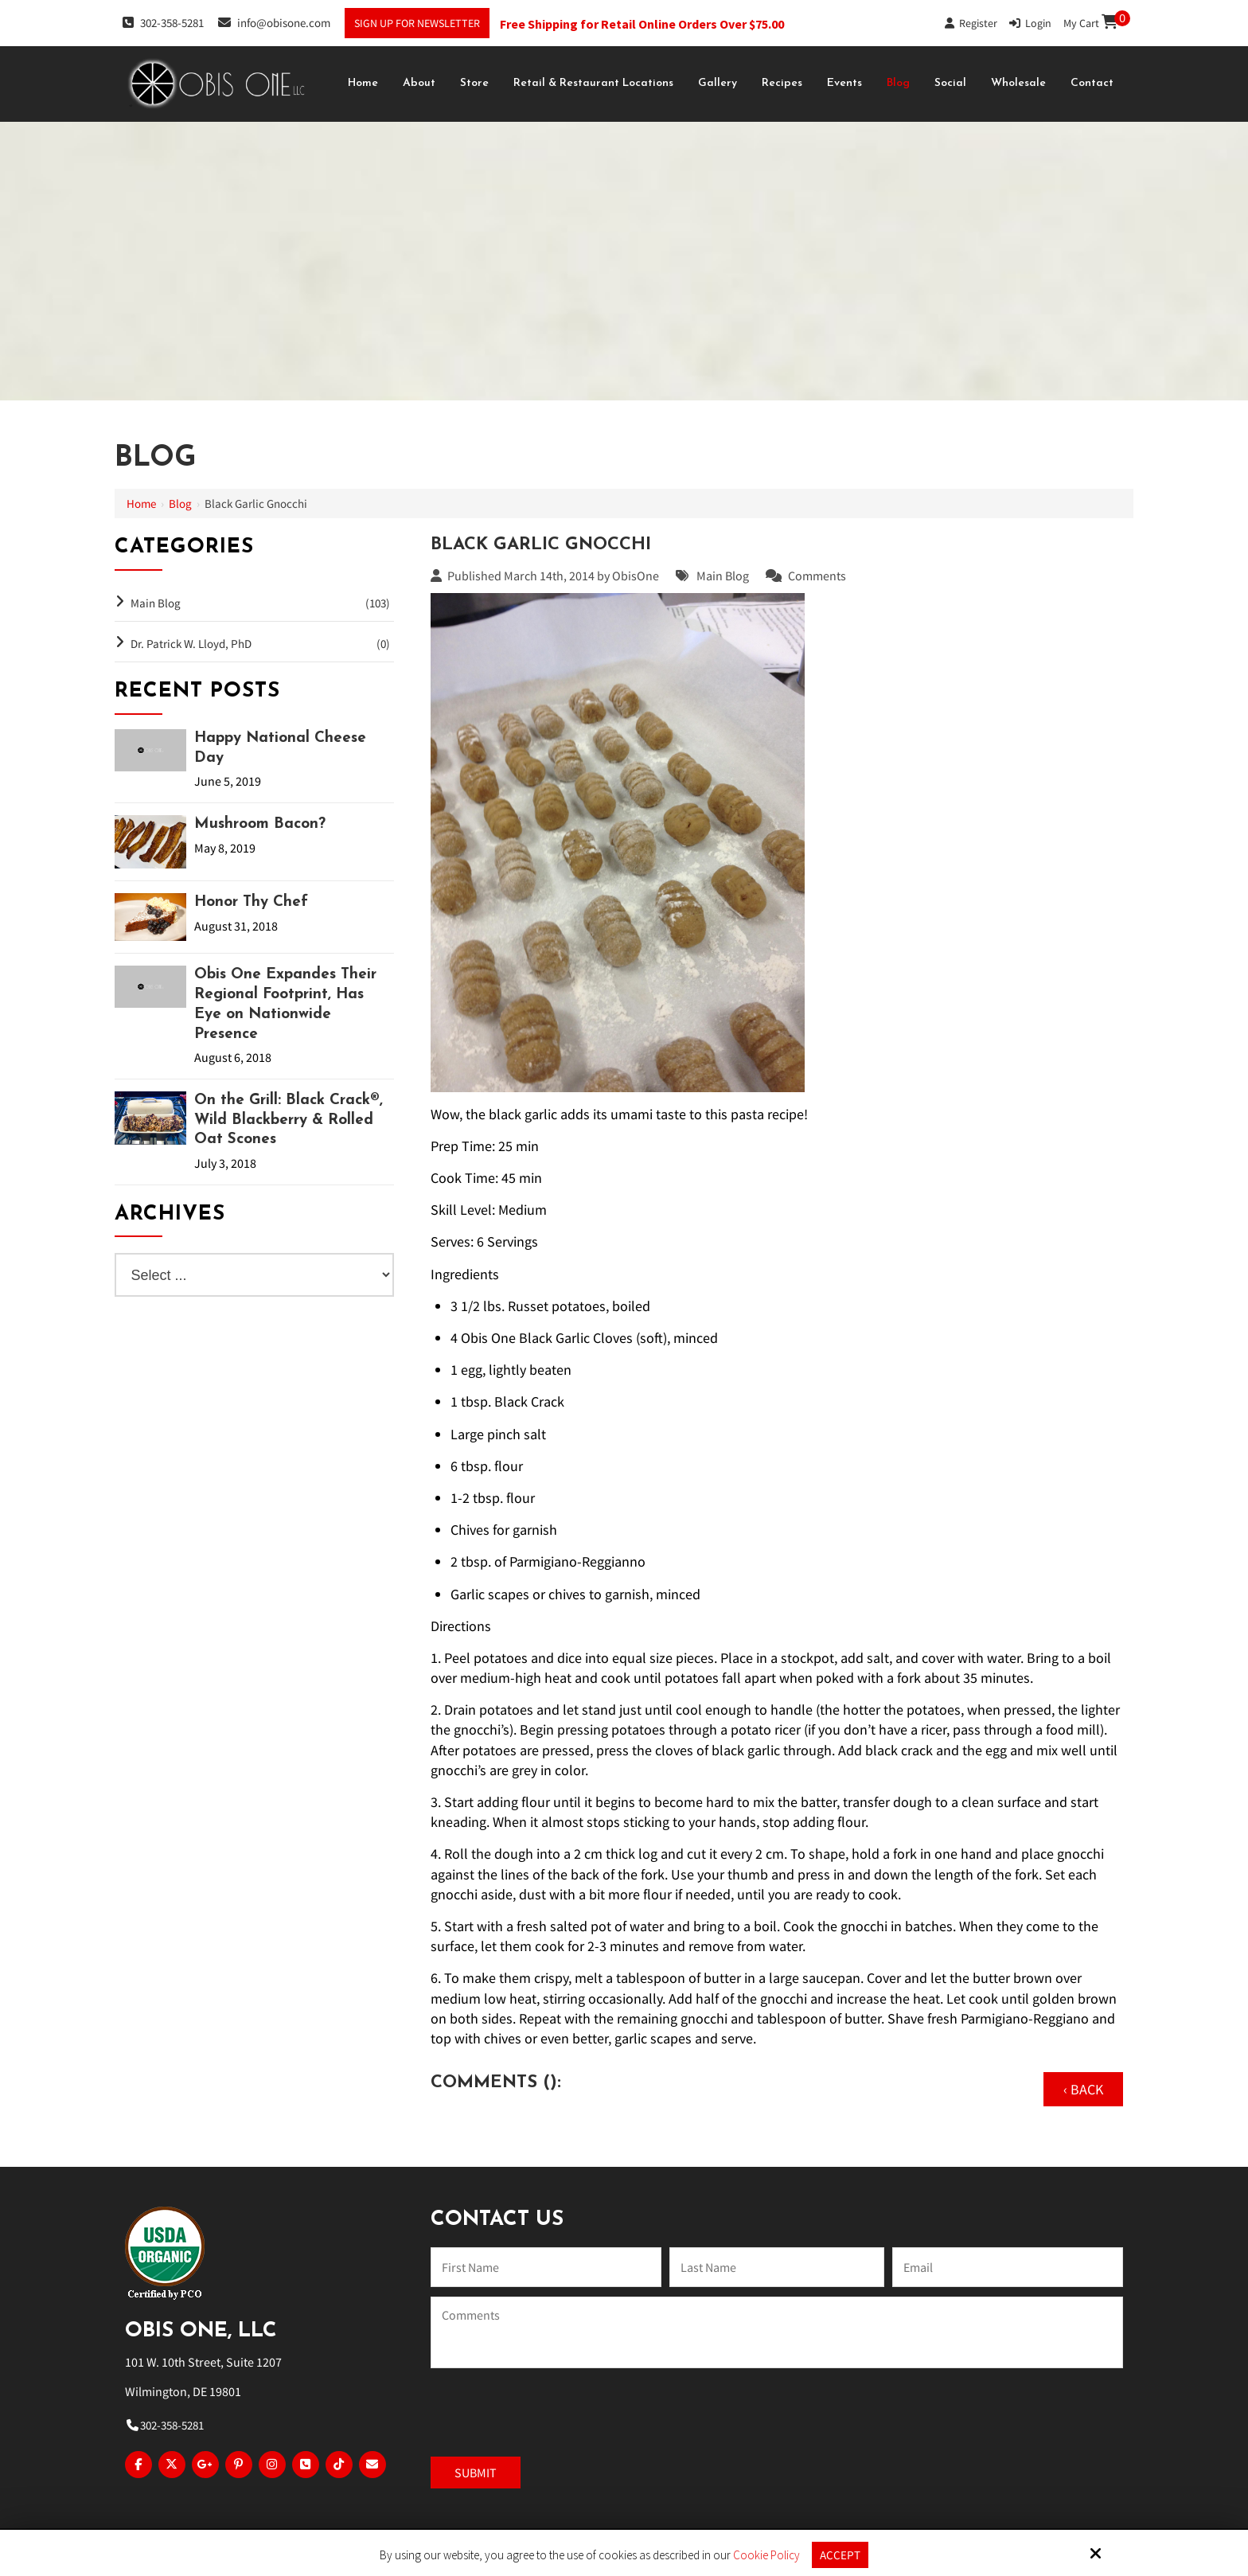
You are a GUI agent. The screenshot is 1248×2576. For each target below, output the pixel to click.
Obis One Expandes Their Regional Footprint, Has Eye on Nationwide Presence (285, 1004)
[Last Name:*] (776, 2267)
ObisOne (635, 576)
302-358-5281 (163, 22)
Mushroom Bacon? (260, 824)
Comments (817, 576)
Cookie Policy (766, 2555)
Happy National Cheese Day (280, 748)
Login (1030, 23)
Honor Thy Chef (251, 902)
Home (141, 503)
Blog (180, 503)
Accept (840, 2554)
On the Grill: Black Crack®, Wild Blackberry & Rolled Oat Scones (288, 1120)
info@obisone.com (274, 22)
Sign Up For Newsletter (417, 23)
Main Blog (722, 576)
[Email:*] (1007, 2267)
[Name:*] (546, 2267)
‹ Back (1083, 2089)
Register (971, 23)
